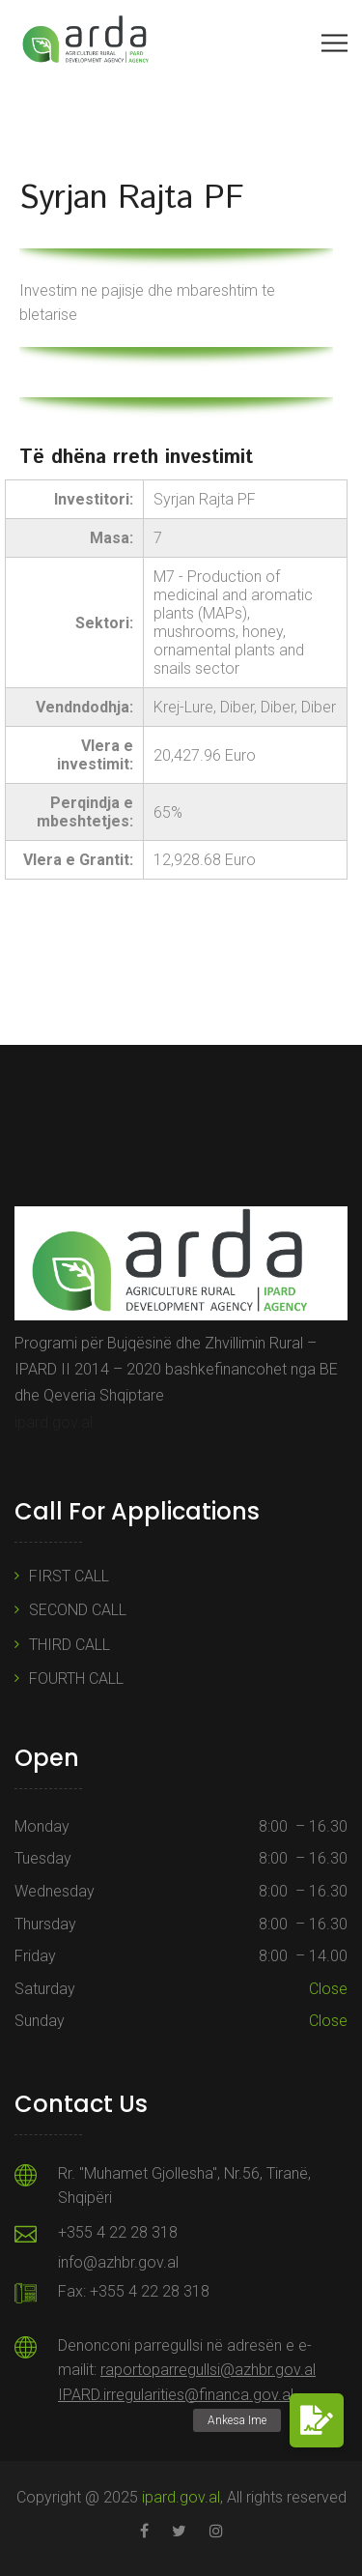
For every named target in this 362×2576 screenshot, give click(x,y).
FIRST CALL (69, 1576)
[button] (317, 2420)
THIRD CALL (69, 1644)
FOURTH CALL (76, 1678)
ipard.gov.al (53, 1422)
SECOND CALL (77, 1610)
